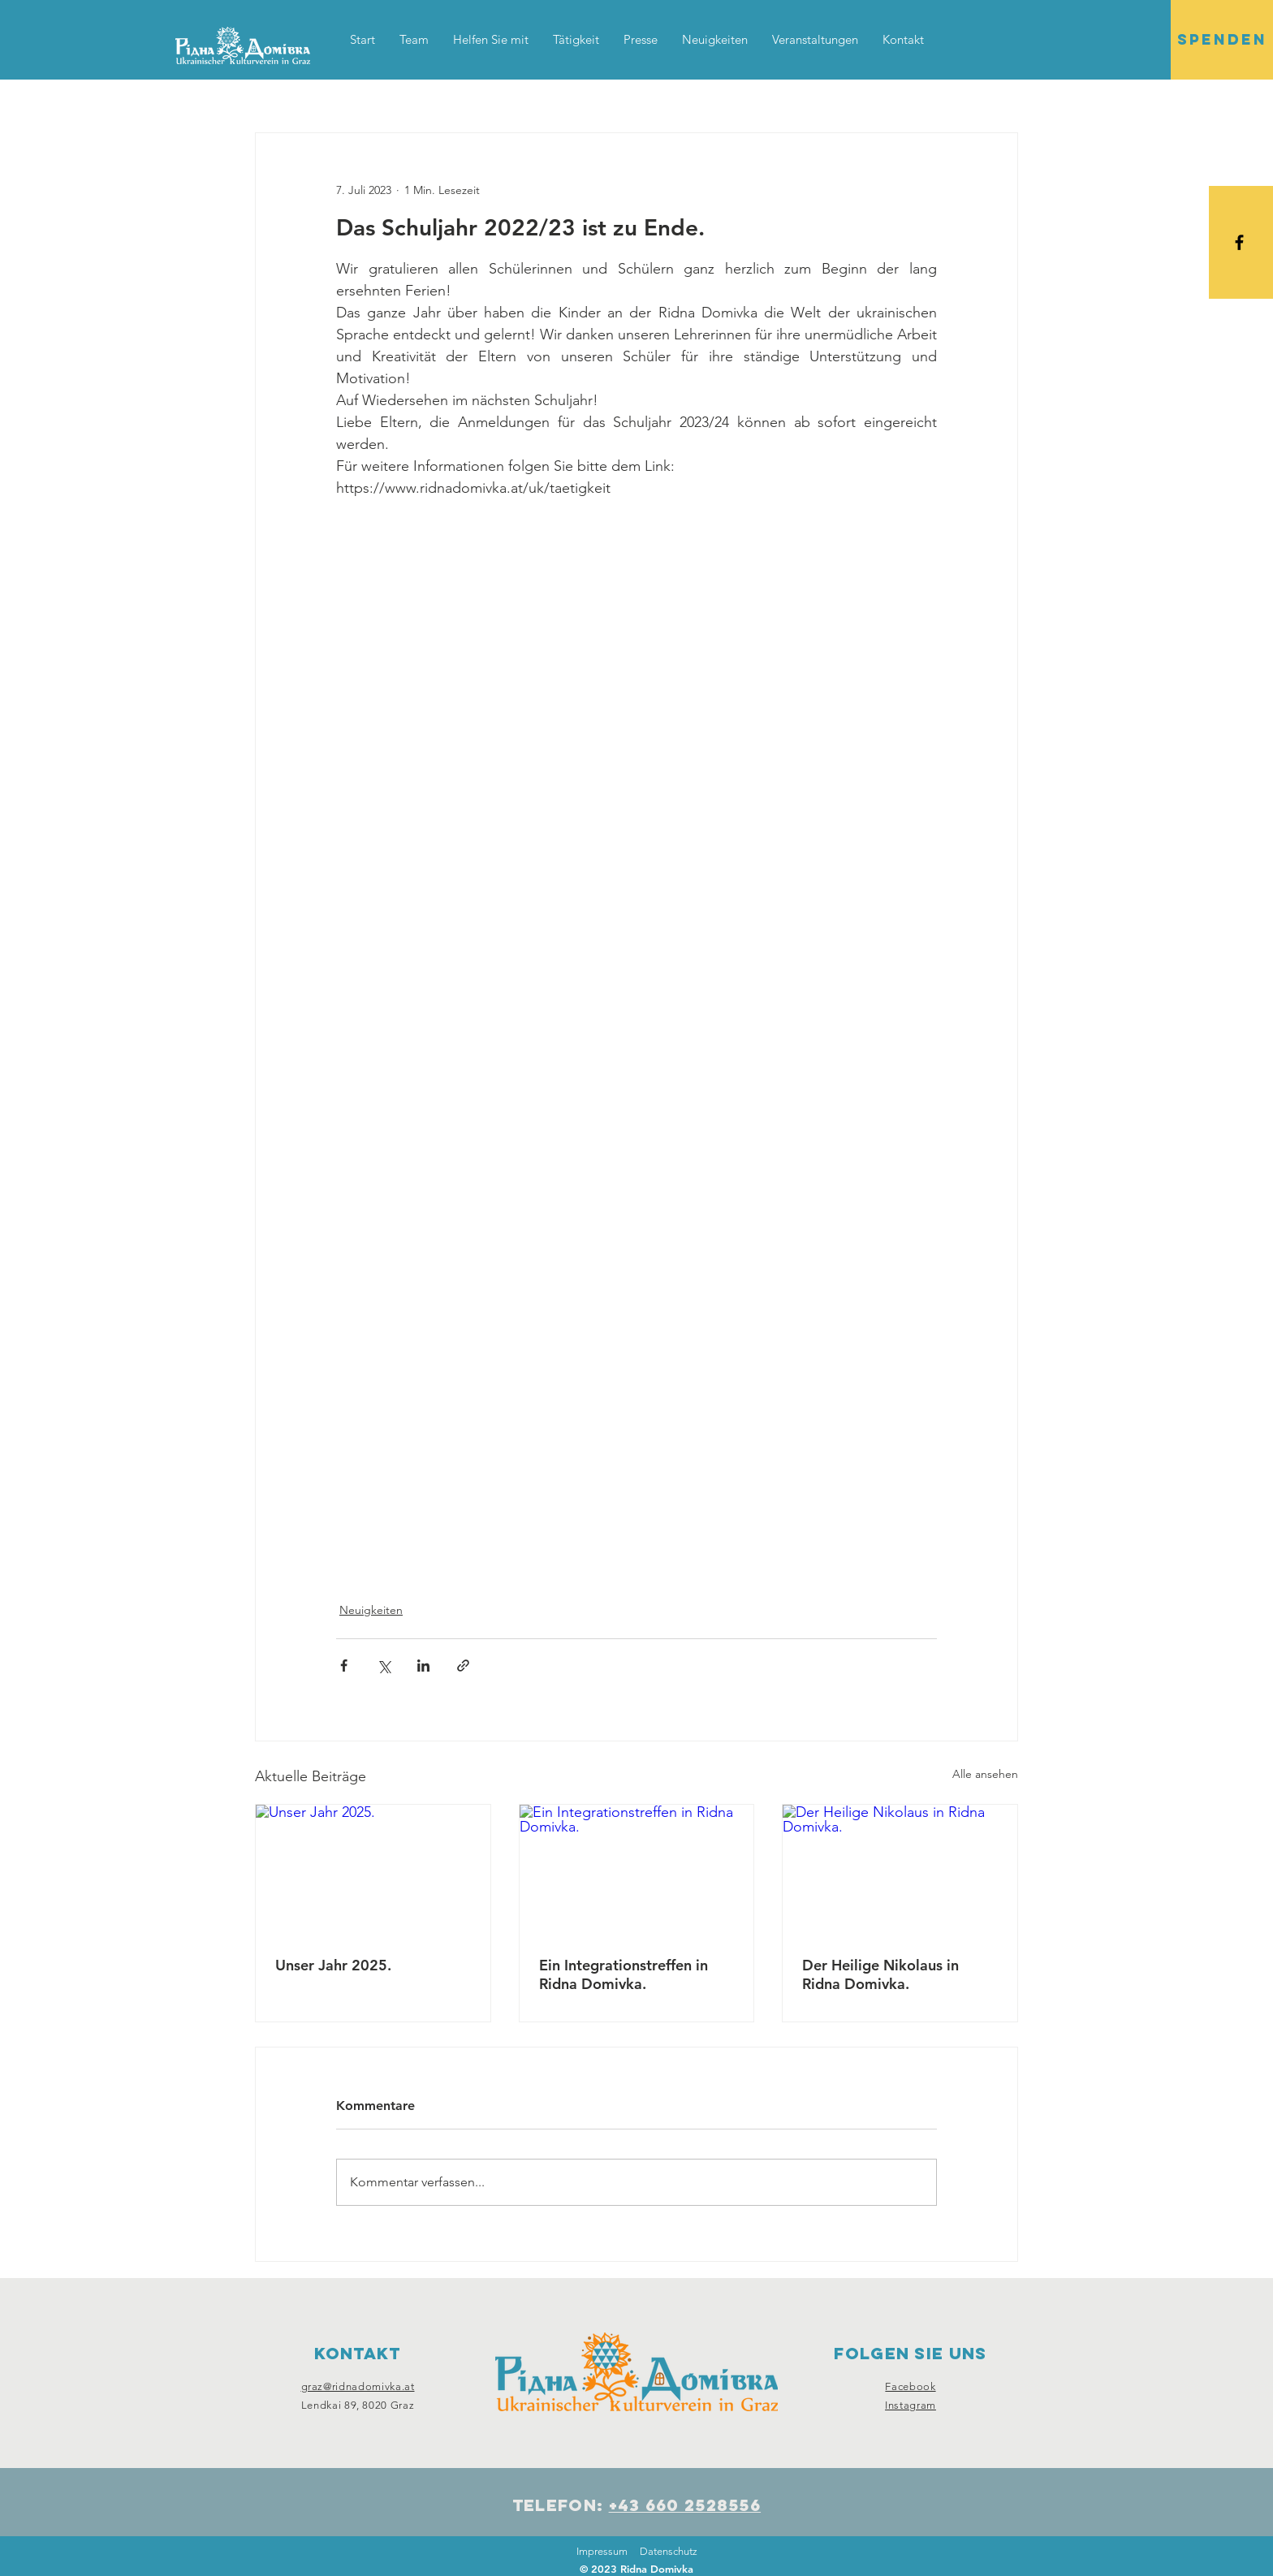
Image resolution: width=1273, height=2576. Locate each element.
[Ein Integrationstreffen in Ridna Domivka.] (637, 1870)
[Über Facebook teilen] (344, 1665)
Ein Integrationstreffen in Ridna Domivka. (623, 1974)
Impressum (602, 2551)
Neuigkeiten (371, 1610)
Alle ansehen (985, 1774)
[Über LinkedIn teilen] (423, 1665)
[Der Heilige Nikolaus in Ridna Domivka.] (900, 1870)
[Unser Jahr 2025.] (373, 1870)
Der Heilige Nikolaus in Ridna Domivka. (880, 1974)
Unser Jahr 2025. (333, 1965)
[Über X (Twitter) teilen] (383, 1665)
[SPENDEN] (1222, 40)
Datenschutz (668, 2551)
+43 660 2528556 (685, 2505)
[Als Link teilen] (463, 1665)
